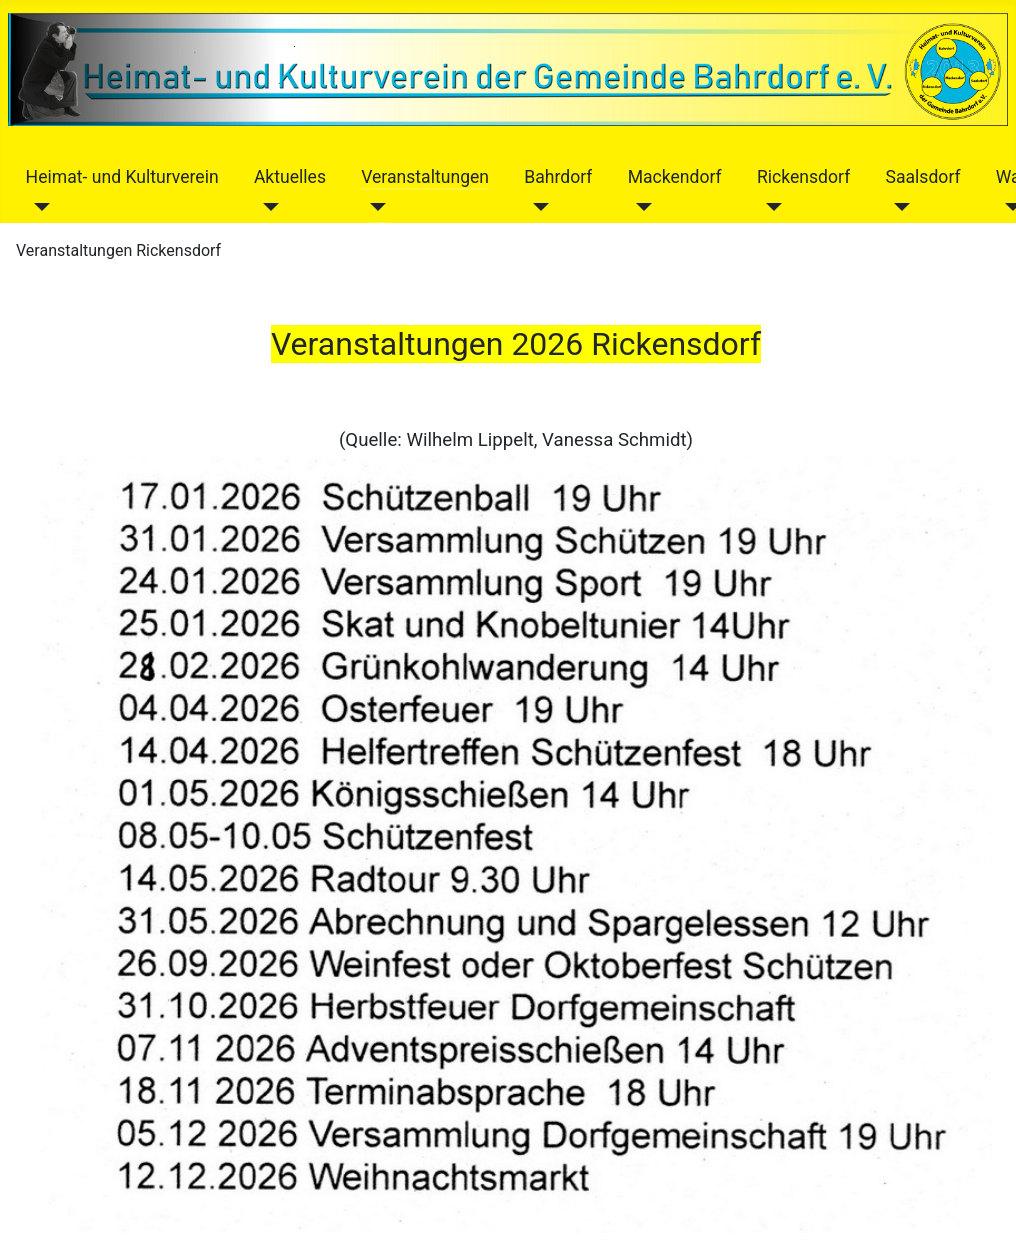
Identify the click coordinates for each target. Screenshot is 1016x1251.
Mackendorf (675, 177)
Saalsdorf (922, 177)
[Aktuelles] (266, 207)
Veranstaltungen (425, 177)
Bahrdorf (558, 177)
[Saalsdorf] (897, 207)
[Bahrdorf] (536, 207)
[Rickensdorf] (769, 207)
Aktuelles (290, 177)
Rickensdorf (803, 177)
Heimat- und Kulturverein (122, 177)
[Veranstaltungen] (373, 207)
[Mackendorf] (640, 207)
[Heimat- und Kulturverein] (38, 207)
